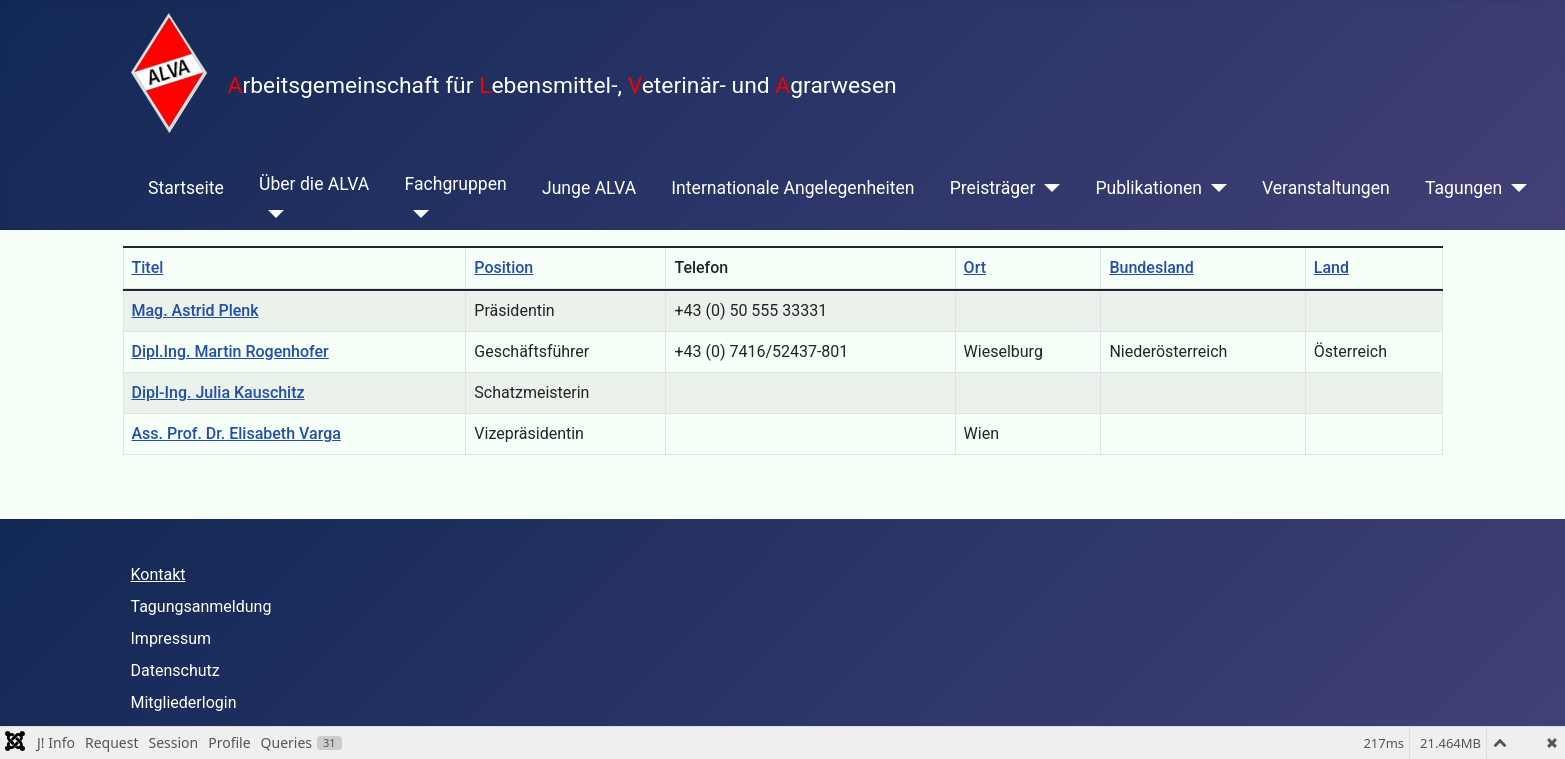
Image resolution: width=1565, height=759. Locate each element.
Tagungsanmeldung (201, 606)
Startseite (186, 188)
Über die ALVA (314, 184)
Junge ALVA (589, 188)
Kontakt (158, 574)
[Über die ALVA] (271, 214)
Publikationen (1148, 188)
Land (1331, 267)
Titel (148, 267)
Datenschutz (175, 670)
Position (503, 267)
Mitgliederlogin (184, 702)
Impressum (171, 638)
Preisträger (993, 188)
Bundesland (1151, 267)
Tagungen (1463, 188)
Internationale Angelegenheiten (792, 188)
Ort (975, 267)
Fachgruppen (456, 184)
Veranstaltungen (1326, 188)
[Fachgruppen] (417, 214)
